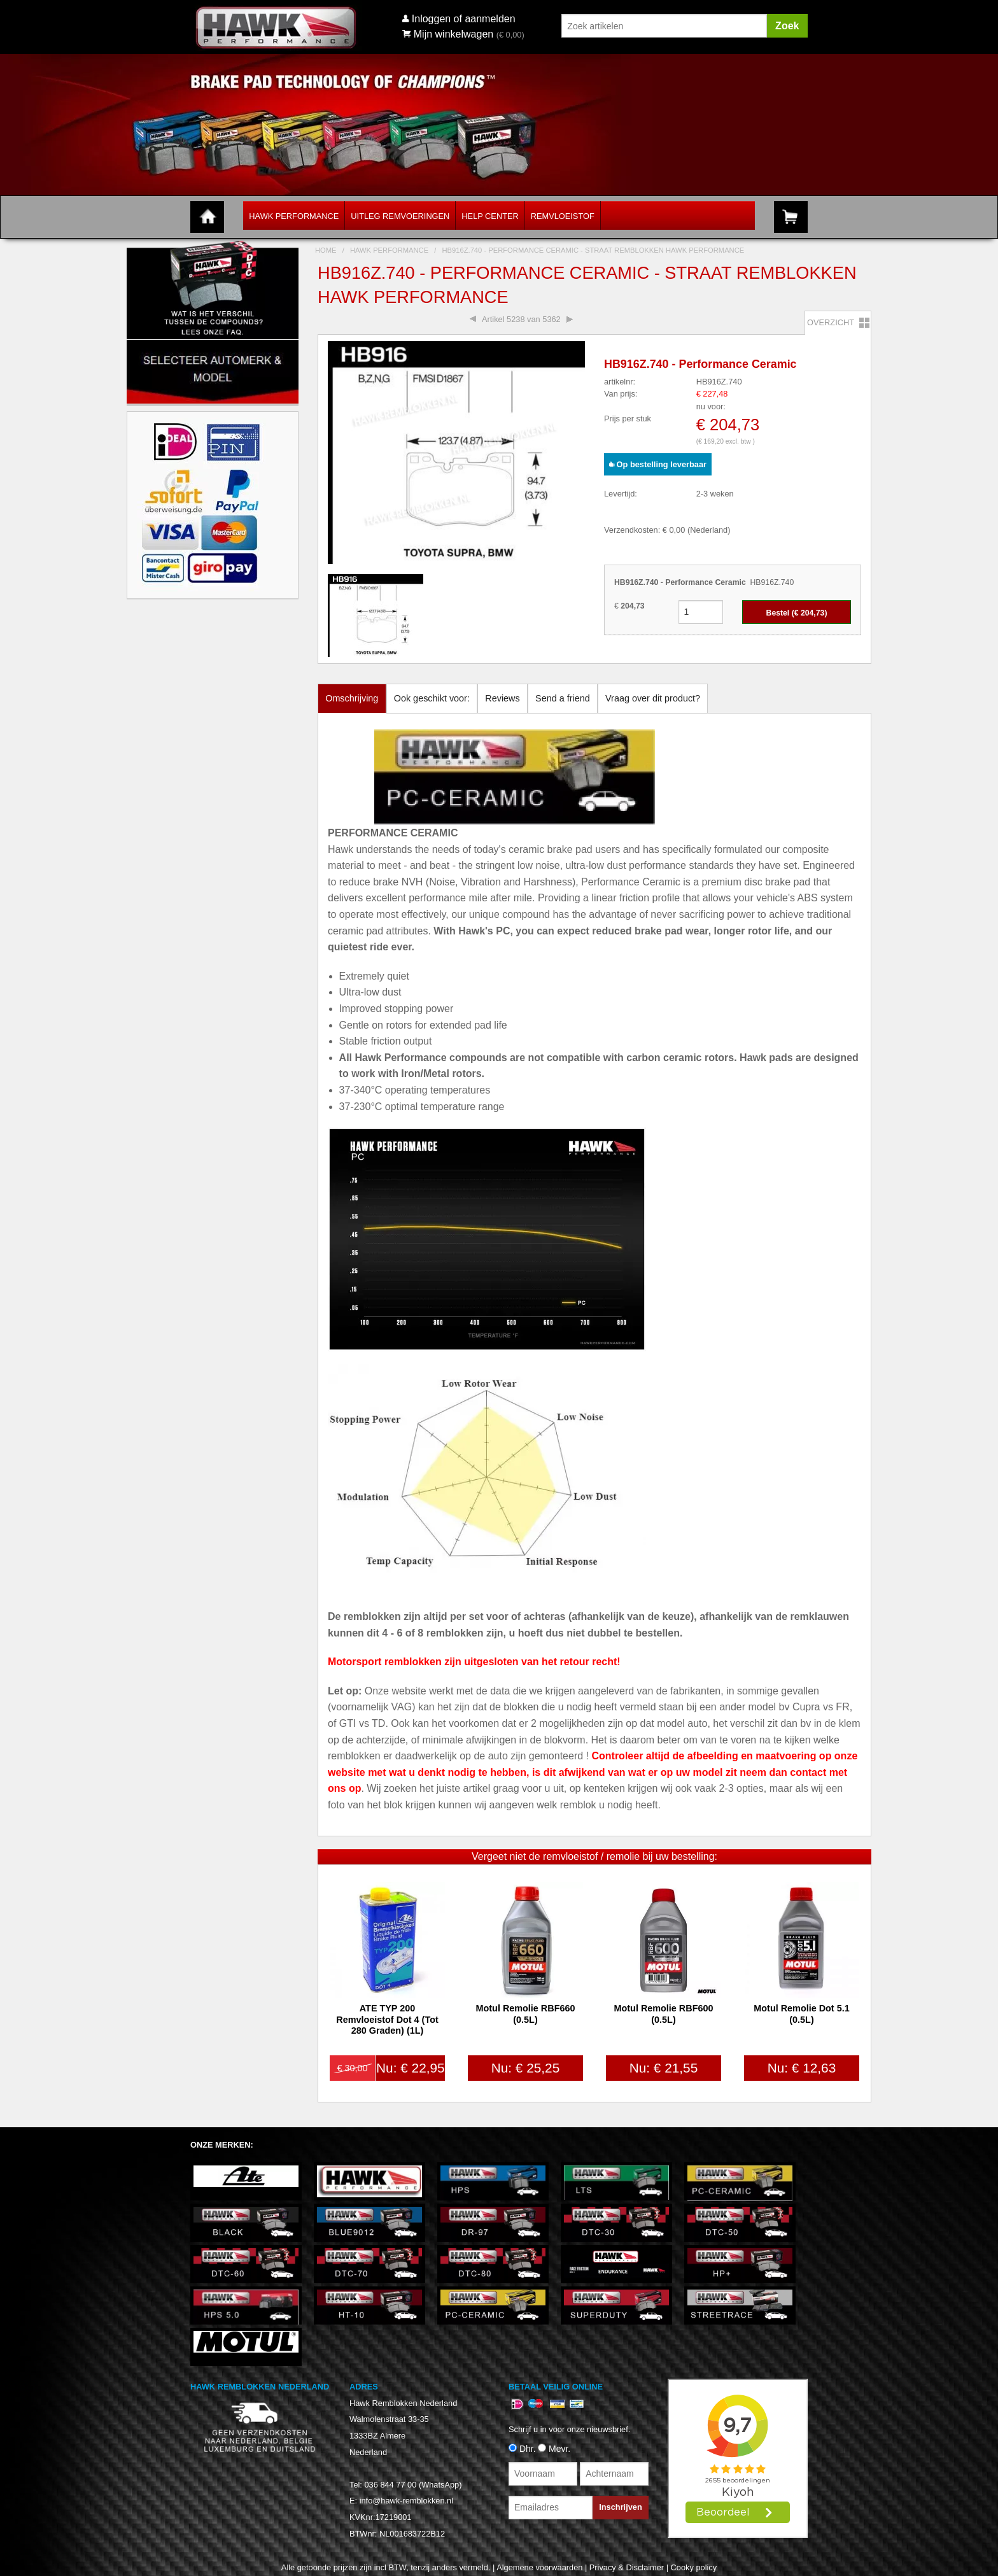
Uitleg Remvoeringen (400, 216)
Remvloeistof (562, 216)
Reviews (502, 698)
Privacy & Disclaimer (626, 2567)
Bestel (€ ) (796, 613)
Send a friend (562, 698)
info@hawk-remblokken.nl (406, 2500)
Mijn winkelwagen (447, 34)
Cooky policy (694, 2567)
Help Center (489, 216)
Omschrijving (351, 698)
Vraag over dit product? (652, 698)
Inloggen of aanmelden (464, 18)
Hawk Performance (294, 216)
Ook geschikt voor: (432, 698)
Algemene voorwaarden (539, 2567)
